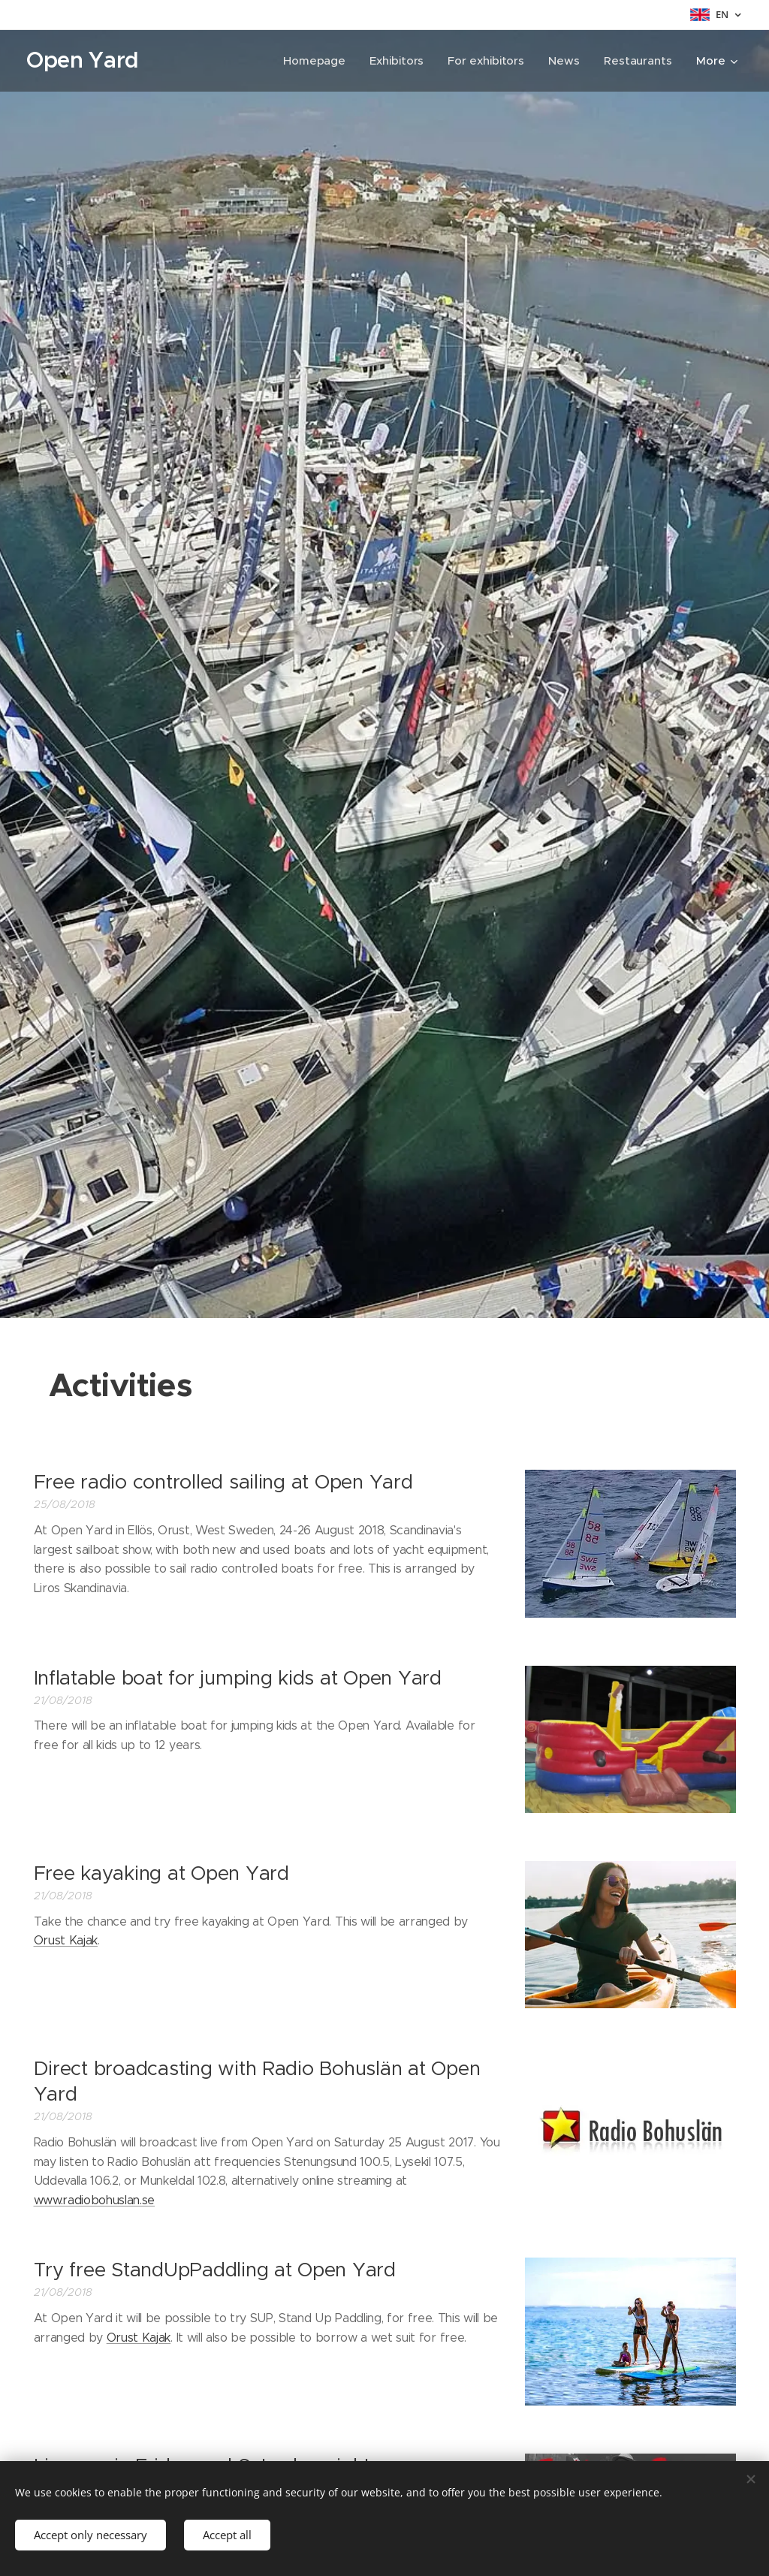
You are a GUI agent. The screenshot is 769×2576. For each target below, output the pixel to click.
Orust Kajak (66, 1940)
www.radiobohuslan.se (94, 2200)
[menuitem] (315, 61)
